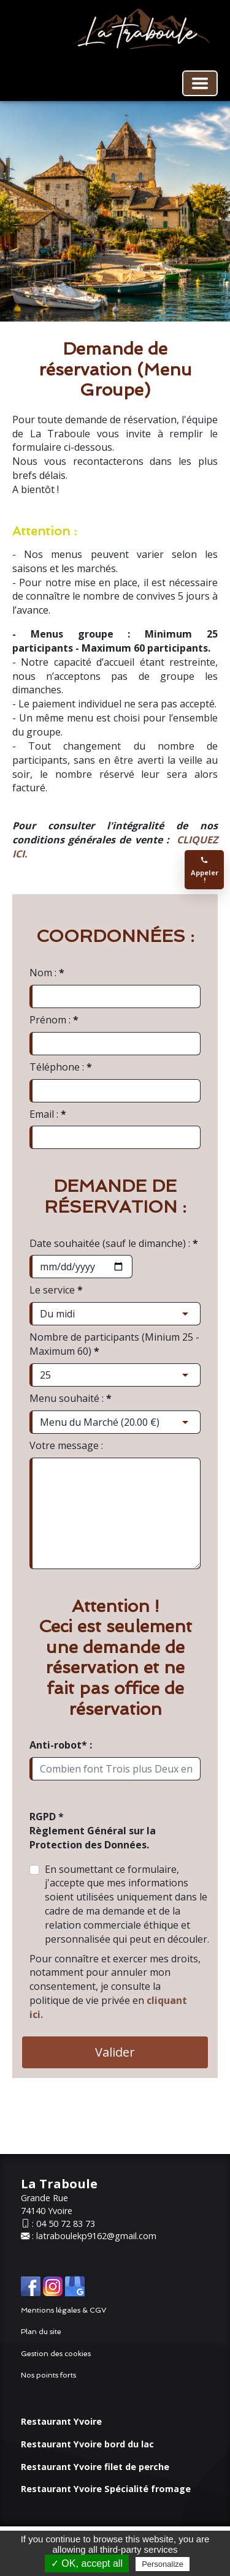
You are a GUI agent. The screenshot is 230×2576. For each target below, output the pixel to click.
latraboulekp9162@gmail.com (96, 2236)
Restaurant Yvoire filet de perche (95, 2466)
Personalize (162, 2564)
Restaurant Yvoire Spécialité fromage (106, 2489)
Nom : (46, 972)
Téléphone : (60, 1067)
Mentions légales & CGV (64, 2310)
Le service (56, 1290)
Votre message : (66, 1445)
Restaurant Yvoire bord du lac (87, 2444)
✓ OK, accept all (87, 2563)
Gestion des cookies (56, 2353)
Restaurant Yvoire (61, 2421)
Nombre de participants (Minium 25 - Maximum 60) (114, 1344)
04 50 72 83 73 (65, 2223)
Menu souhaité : (70, 1398)
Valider (115, 2052)
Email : (47, 1114)
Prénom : (54, 1019)
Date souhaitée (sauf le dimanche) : (113, 1243)
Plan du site (41, 2331)
